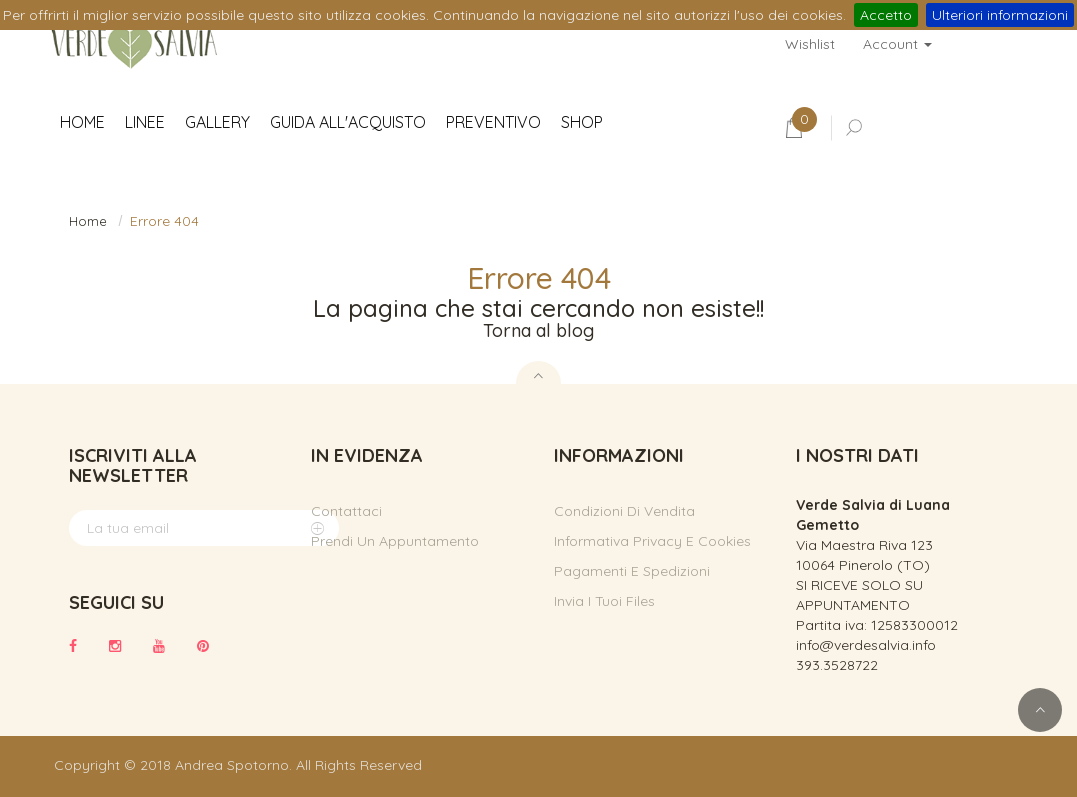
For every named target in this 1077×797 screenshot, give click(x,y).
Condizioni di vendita (624, 511)
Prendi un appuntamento (395, 541)
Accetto (886, 15)
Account (897, 44)
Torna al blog (538, 330)
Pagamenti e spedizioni (632, 571)
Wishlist (810, 44)
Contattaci (346, 511)
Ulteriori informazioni (1000, 15)
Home (88, 221)
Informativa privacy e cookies (652, 541)
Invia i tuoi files (604, 601)
